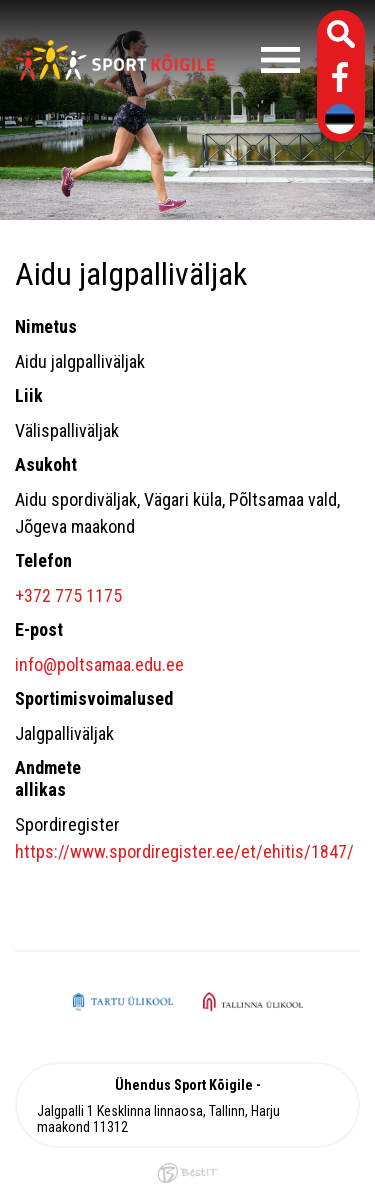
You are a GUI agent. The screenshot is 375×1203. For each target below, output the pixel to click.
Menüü (262, 60)
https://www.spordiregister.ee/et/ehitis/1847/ (184, 851)
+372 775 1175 (68, 595)
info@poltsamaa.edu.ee (99, 664)
